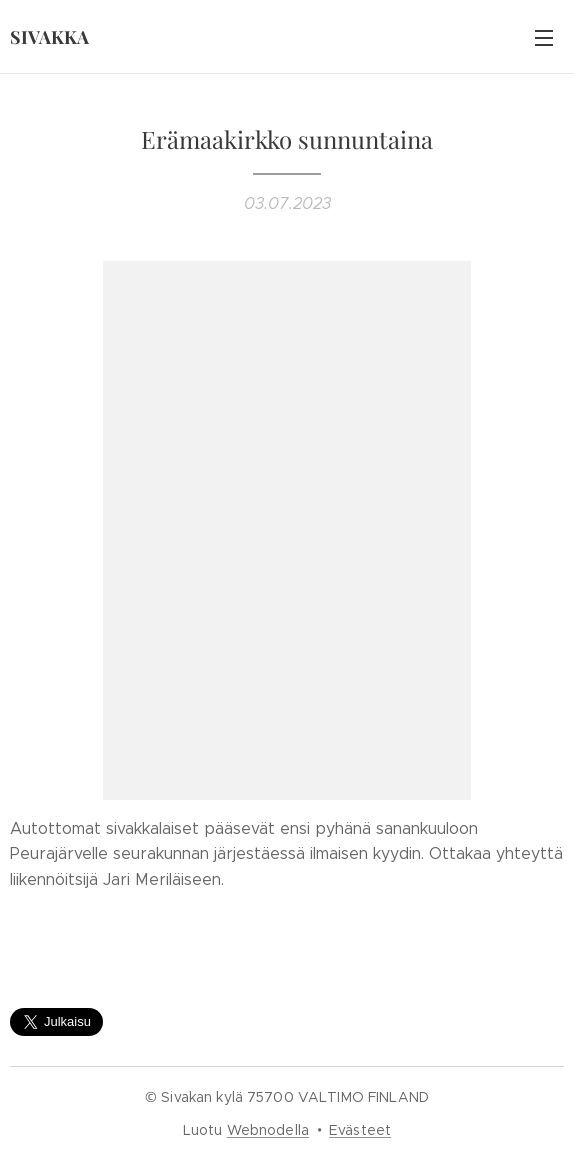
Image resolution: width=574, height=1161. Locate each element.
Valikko (544, 38)
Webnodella (268, 1130)
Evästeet (360, 1130)
